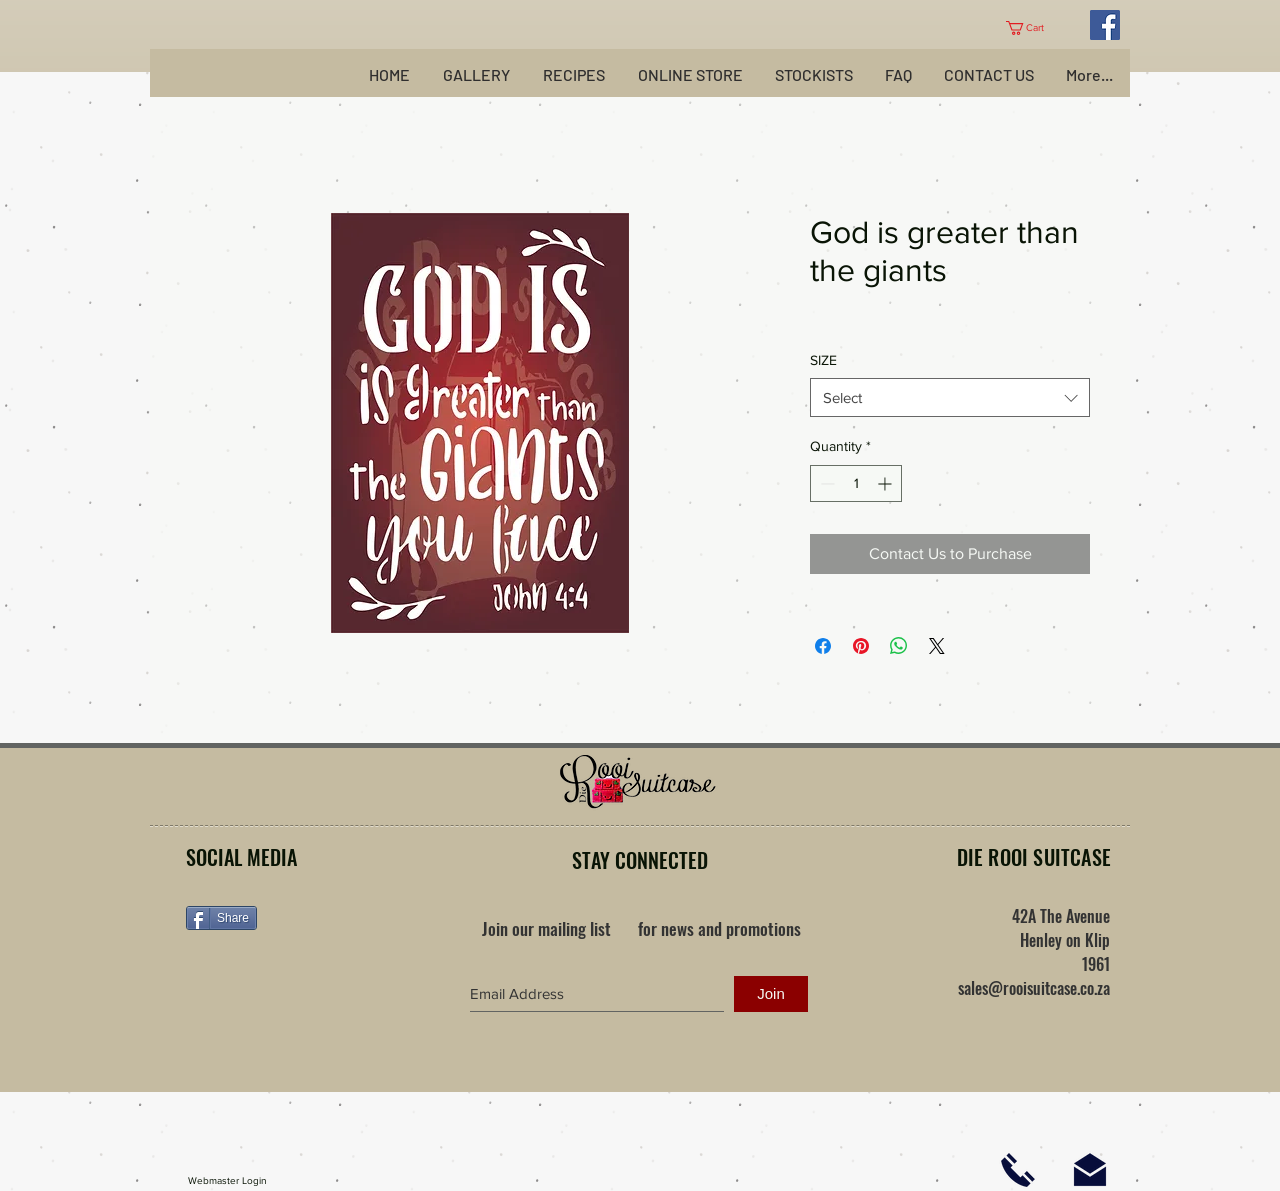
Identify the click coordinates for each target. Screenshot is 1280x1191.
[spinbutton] (856, 483)
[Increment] (886, 483)
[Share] (221, 918)
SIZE (823, 360)
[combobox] (950, 397)
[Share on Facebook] (823, 646)
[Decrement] (825, 483)
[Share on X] (937, 646)
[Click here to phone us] (1018, 1170)
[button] (1032, 28)
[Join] (771, 994)
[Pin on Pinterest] (861, 646)
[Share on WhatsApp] (899, 646)
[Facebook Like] (311, 981)
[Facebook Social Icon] (1105, 25)
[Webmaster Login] (227, 1181)
